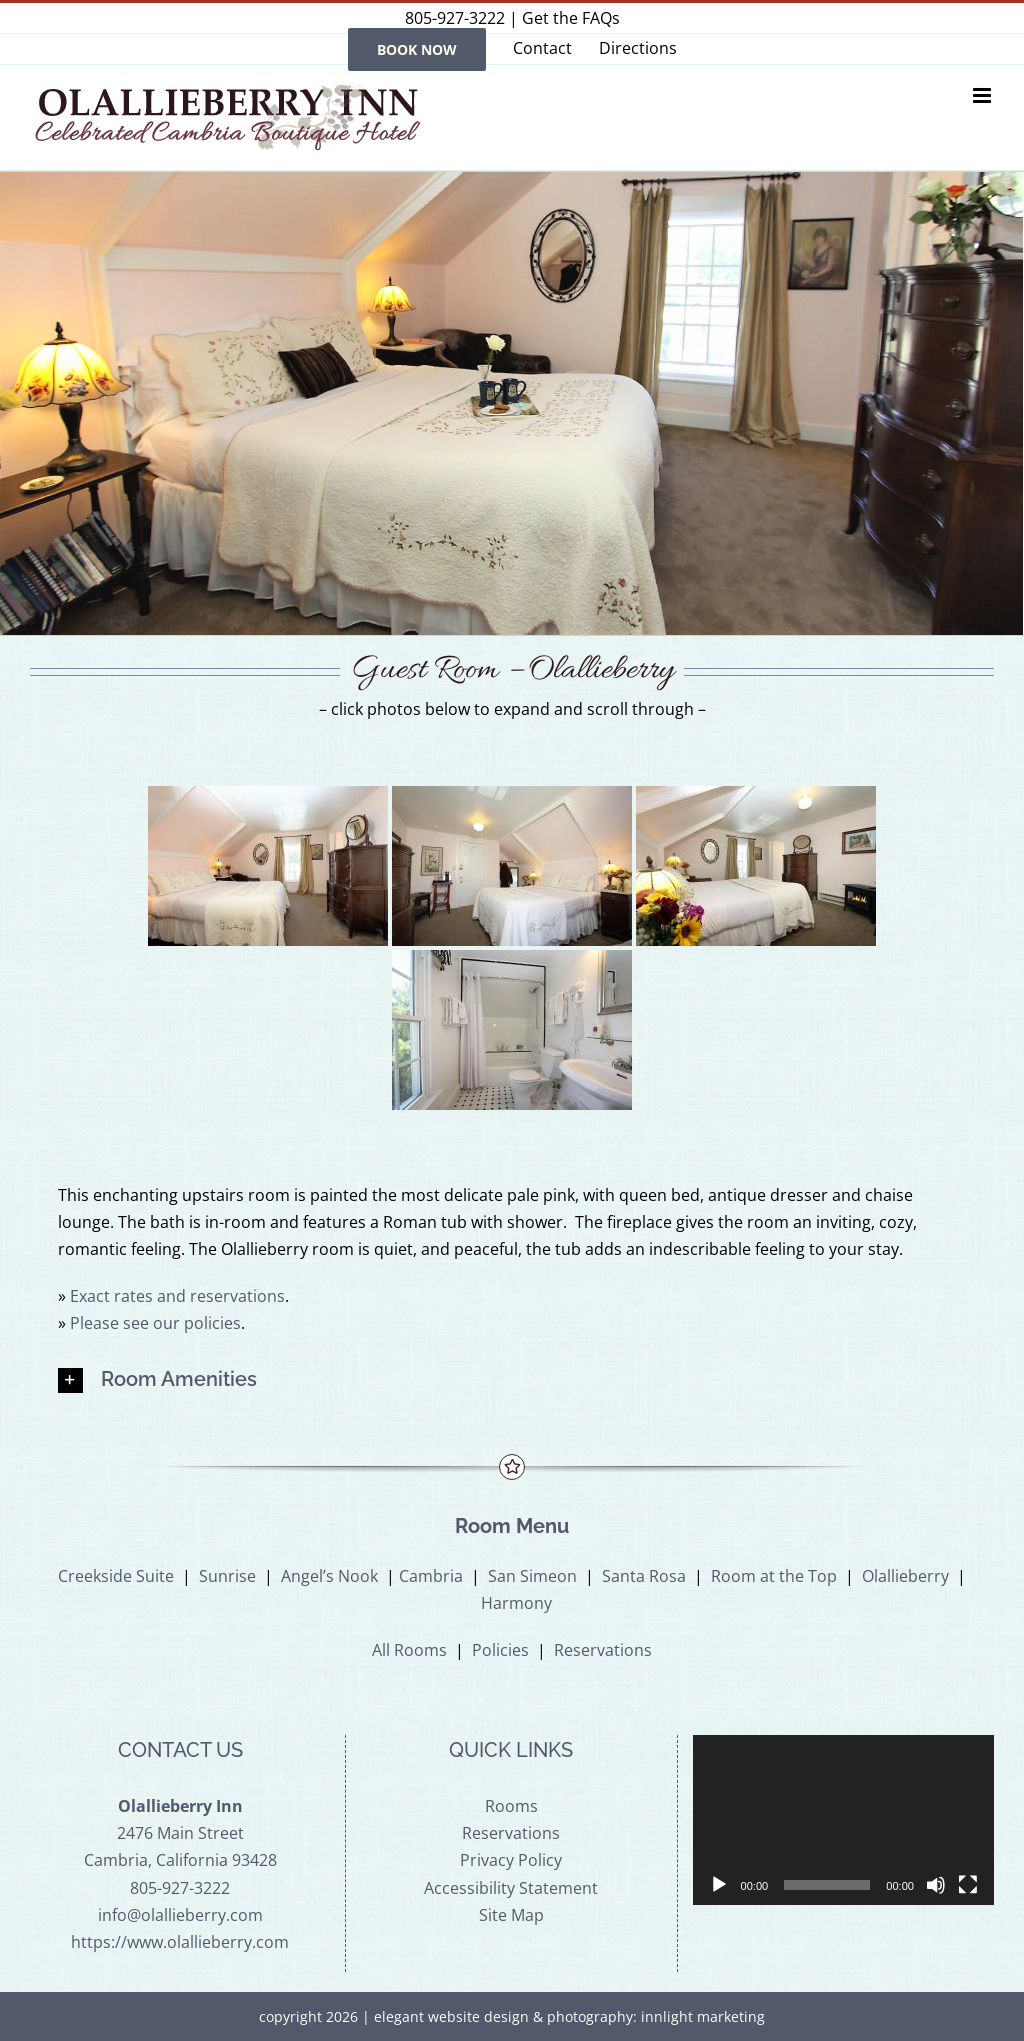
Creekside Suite (116, 1576)
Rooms (511, 1806)
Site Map (511, 1915)
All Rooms (409, 1650)
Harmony (516, 1603)
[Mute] (936, 1885)
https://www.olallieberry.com (180, 1942)
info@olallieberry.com (180, 1915)
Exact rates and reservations (177, 1296)
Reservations (603, 1650)
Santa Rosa (644, 1576)
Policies (500, 1650)
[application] (843, 1819)
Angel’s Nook (329, 1576)
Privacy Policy (511, 1860)
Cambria (431, 1576)
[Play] (719, 1885)
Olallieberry (905, 1576)
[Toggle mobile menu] (983, 95)
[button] (512, 1380)
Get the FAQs (571, 18)
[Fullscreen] (968, 1885)
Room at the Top (774, 1576)
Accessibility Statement (511, 1888)
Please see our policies (155, 1323)
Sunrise (227, 1576)
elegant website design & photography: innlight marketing (569, 2016)
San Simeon (532, 1576)
